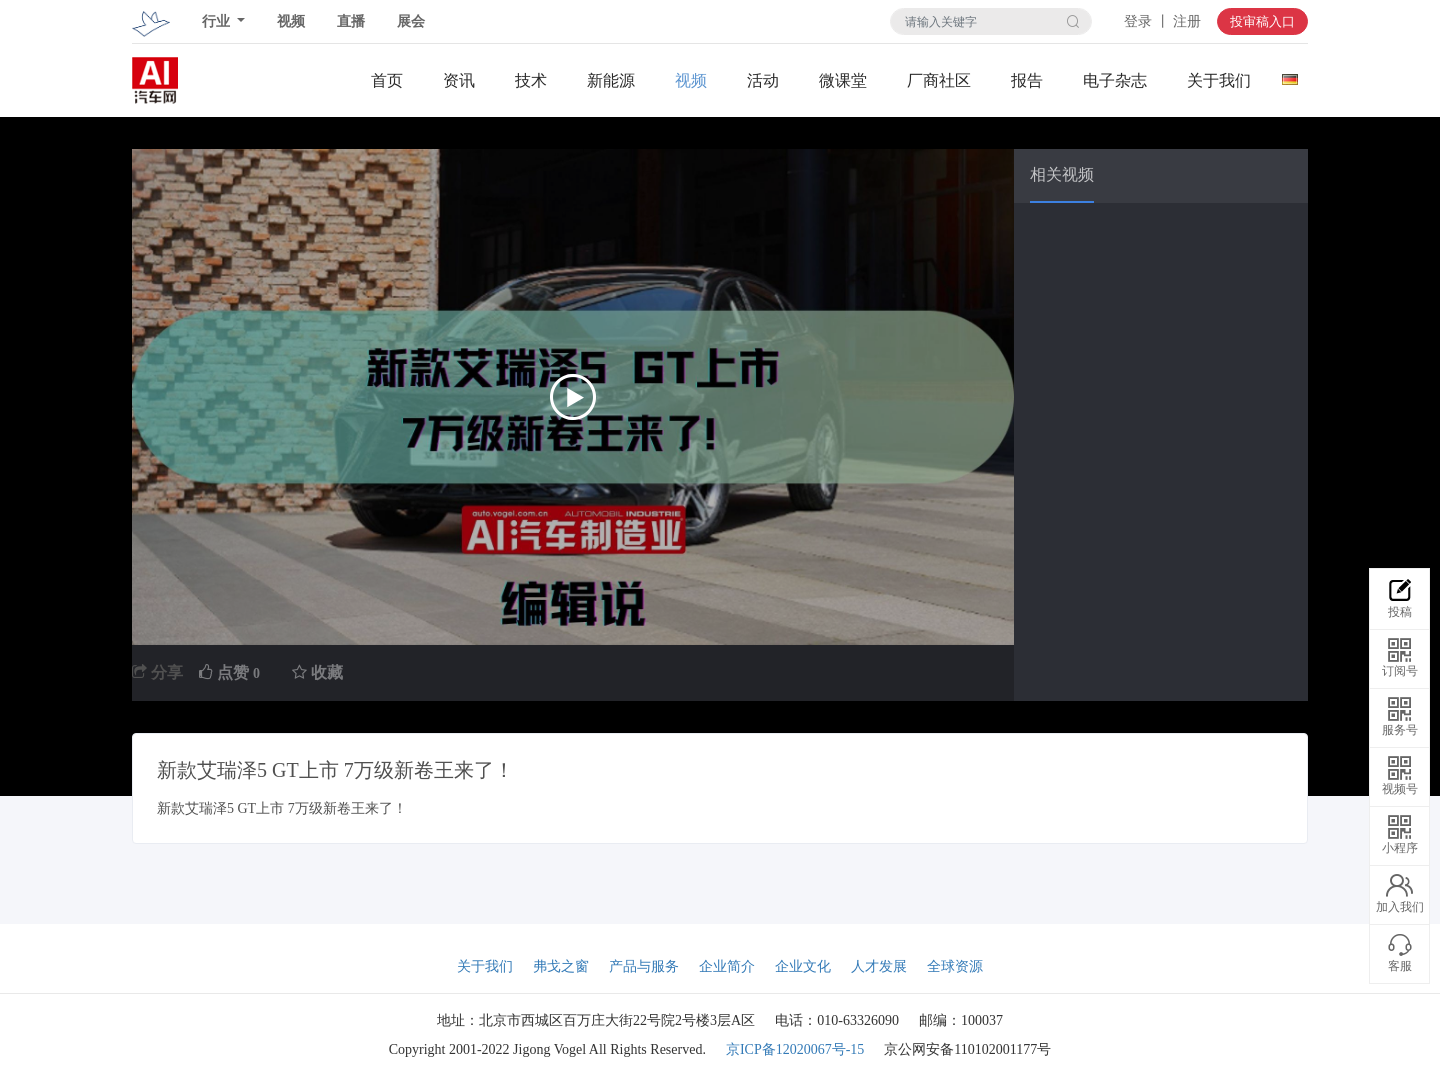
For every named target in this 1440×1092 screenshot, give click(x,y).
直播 (351, 21)
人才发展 (879, 966)
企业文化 (803, 966)
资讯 (459, 80)
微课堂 (843, 80)
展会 (411, 21)
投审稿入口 (1262, 21)
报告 (1027, 80)
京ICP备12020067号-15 (795, 1049)
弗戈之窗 (561, 966)
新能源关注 (611, 81)
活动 (763, 80)
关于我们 (1219, 80)
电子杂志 (1115, 80)
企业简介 (727, 966)
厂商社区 (939, 80)
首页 (387, 80)
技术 (531, 80)
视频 (291, 21)
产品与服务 (644, 966)
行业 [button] (218, 21)
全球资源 (955, 966)
